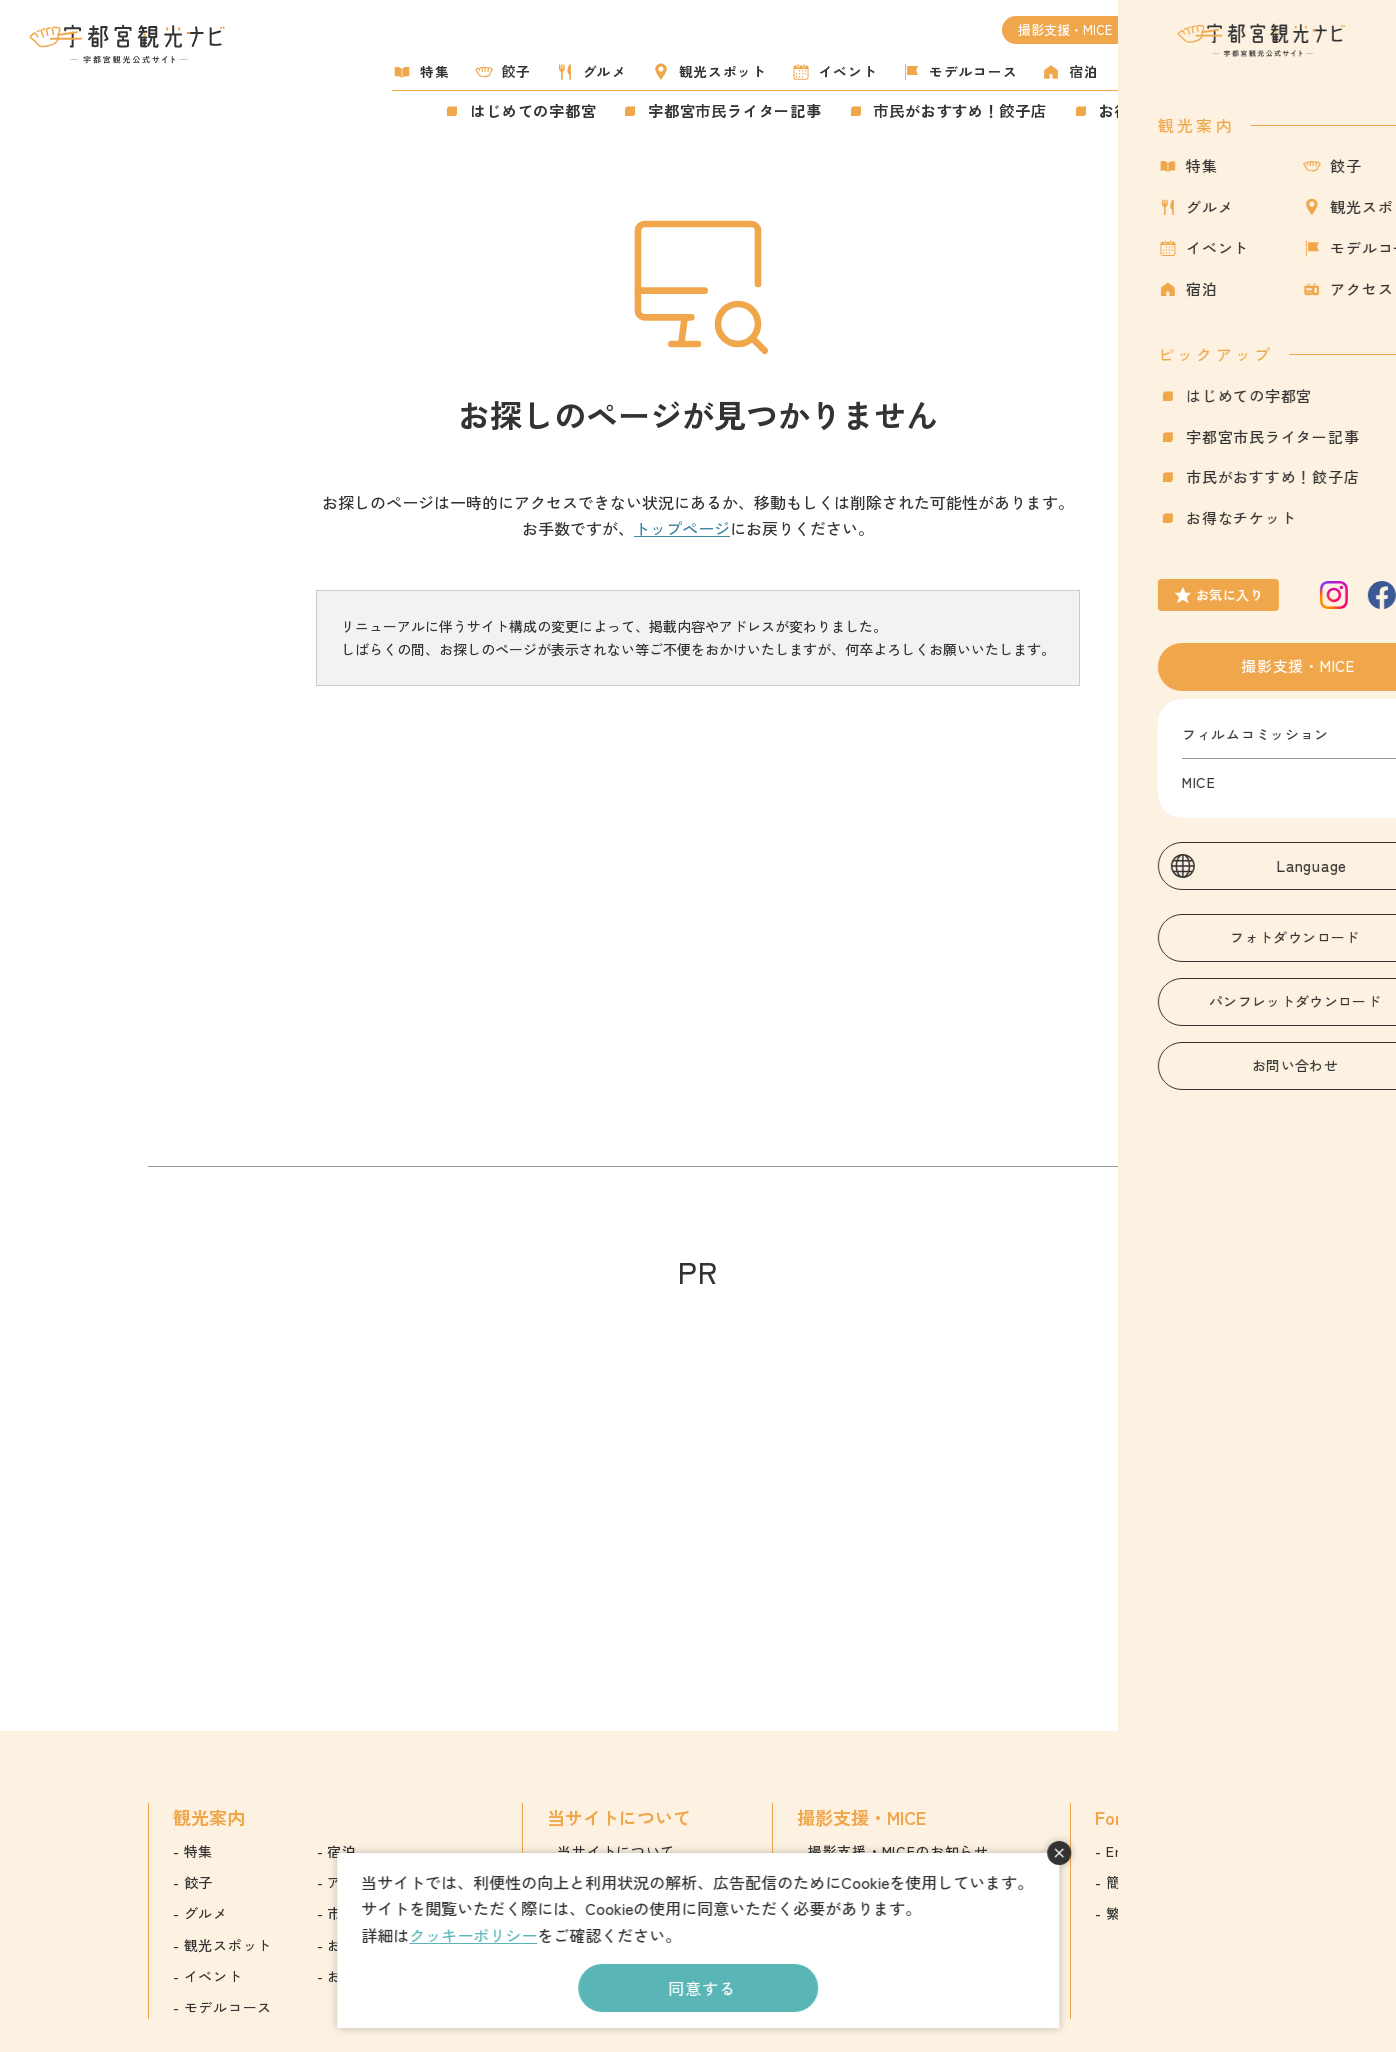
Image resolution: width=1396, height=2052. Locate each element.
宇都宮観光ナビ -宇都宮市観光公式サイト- (129, 44)
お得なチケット (1154, 110)
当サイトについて (616, 1851)
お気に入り (1266, 103)
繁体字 (1128, 1913)
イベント (848, 71)
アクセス (1179, 71)
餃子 (516, 71)
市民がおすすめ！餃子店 (960, 110)
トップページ (682, 528)
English (1130, 1851)
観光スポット (723, 71)
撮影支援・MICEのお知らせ (898, 1851)
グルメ (605, 71)
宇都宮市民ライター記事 (734, 110)
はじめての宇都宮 (533, 110)
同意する (701, 1988)
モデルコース (973, 71)
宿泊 (1083, 71)
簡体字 (1128, 1882)
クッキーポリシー (473, 1935)
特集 (434, 71)
